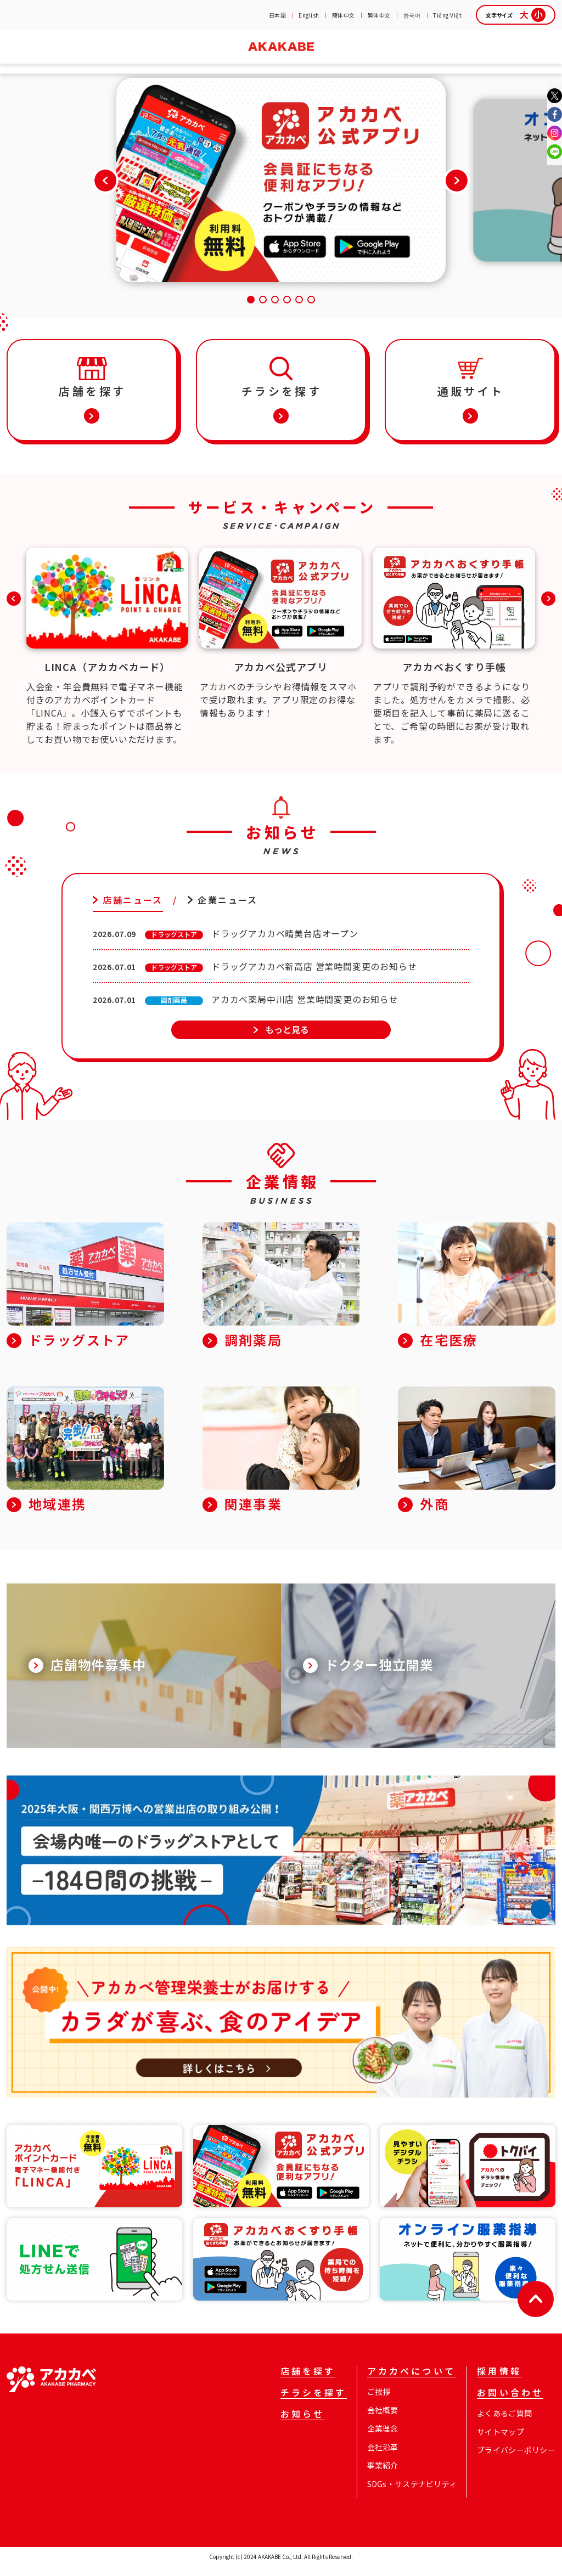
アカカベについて (411, 2381)
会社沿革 (382, 2457)
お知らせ (196, 58)
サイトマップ (500, 2441)
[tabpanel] (281, 988)
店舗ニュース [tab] (132, 909)
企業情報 (366, 58)
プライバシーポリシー (516, 2460)
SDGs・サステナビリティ (412, 2494)
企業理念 (382, 2438)
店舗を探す (39, 58)
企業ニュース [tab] (227, 909)
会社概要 (382, 2419)
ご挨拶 (379, 2401)
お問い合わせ (522, 58)
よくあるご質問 (504, 2423)
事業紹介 (382, 2475)
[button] (457, 190)
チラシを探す (117, 58)
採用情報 (445, 58)
